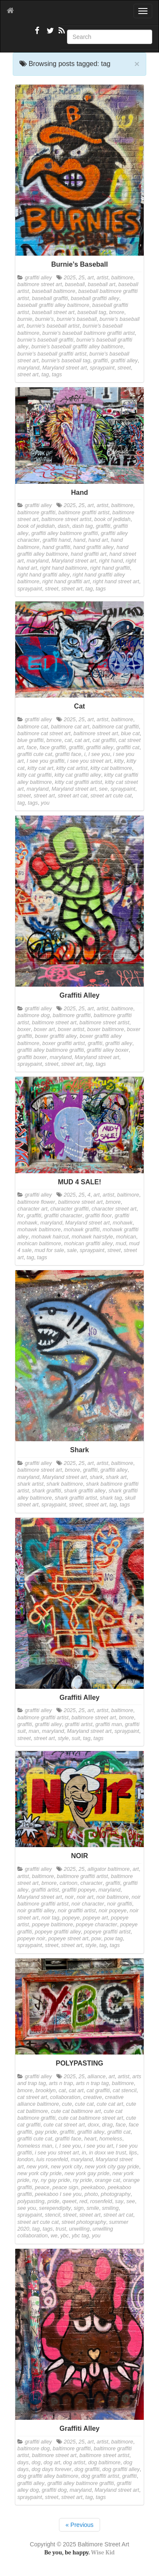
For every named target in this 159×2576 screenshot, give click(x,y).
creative (92, 2097)
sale (72, 1250)
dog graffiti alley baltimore (47, 2476)
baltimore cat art (70, 727)
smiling (110, 2208)
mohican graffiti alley (88, 1244)
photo (91, 2194)
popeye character (96, 1925)
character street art (114, 1209)
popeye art (95, 1918)
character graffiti (69, 1209)
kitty (118, 761)
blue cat (130, 733)
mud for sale (49, 1250)
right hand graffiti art (66, 582)
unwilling (79, 2229)
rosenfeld (101, 2201)
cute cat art (110, 2104)
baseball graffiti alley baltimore (53, 305)
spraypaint (102, 368)
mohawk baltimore (39, 1230)
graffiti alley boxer (108, 1050)
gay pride (46, 2132)
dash (63, 526)
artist (102, 278)
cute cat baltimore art (76, 2111)
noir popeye (113, 1911)
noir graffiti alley (36, 1911)
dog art (52, 2463)
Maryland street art (64, 368)
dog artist (74, 2463)
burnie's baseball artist (53, 326)
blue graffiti (30, 740)
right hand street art (116, 582)
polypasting (31, 2201)
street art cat (72, 796)
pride (53, 2201)
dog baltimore (104, 2463)
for (20, 1216)
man (34, 1731)
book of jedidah (112, 519)
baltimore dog (33, 1015)
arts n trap (61, 2083)
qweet (69, 2201)
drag (107, 2125)
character (91, 1883)
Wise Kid (103, 2552)
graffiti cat (127, 747)
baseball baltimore (53, 291)
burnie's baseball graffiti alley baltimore (77, 347)
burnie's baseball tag (66, 361)
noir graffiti (119, 1904)
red (83, 2201)
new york (37, 2167)
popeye (71, 1918)
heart (90, 2139)
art (90, 278)
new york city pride (39, 2173)
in (84, 2153)
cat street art (32, 2097)
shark (96, 1477)
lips (133, 2153)
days (23, 2463)
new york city (66, 2167)
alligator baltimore (108, 1869)
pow (96, 1939)
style (63, 1738)
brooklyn (46, 2090)
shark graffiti (46, 1491)
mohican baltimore (39, 1244)
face (32, 747)
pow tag (113, 1939)
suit (76, 1738)
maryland (28, 368)
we (53, 2236)
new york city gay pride (112, 2167)
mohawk (123, 1223)
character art (32, 1209)
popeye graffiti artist (107, 1932)
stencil (52, 2215)
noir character (87, 1904)
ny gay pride (55, 2180)
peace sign (65, 2187)
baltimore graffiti (36, 513)
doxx (93, 2125)
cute (67, 2104)
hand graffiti (56, 547)
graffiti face (68, 754)
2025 (69, 278)
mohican (126, 1237)
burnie (24, 319)
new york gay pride (86, 2173)
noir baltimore (112, 1897)
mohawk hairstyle (92, 1237)
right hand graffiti (110, 568)
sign (79, 2208)
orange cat (107, 2180)
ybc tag (80, 2236)
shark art (116, 1477)
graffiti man (108, 1724)
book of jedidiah (36, 526)
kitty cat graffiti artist (78, 782)
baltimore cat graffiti (115, 727)
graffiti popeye (78, 1890)
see (103, 789)
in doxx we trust (107, 2153)
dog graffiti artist (100, 2476)
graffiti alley (38, 278)
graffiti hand (57, 540)
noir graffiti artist (77, 1911)
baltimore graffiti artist (84, 513)
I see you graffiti (45, 761)
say (119, 2201)
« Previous (79, 2524)
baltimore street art (39, 284)
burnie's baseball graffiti (45, 340)
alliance (96, 2077)
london (25, 2159)
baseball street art (53, 312)
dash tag (83, 526)
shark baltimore (65, 1484)
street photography (83, 2222)
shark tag (111, 1498)
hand (79, 540)
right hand (111, 561)
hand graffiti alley (93, 547)
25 (81, 278)
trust (61, 2229)
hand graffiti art (88, 554)
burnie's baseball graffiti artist (51, 354)
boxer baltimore (105, 1029)
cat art (82, 740)
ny (35, 2180)
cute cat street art (64, 2125)
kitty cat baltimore (111, 768)
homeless (110, 2139)
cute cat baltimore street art (91, 2118)
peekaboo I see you (58, 2194)
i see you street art (89, 761)
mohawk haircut (50, 1237)
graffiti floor (98, 1216)
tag (45, 375)
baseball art (101, 284)
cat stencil (125, 2090)
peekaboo (93, 2187)
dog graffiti (86, 2469)
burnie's (44, 319)
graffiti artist (78, 1724)
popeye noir (31, 1939)
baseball (75, 284)
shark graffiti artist (76, 1498)
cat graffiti (104, 740)
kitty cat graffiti (34, 775)
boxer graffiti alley (56, 1036)
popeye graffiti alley (58, 1932)
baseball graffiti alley (95, 298)
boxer (24, 1029)
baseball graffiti (50, 298)
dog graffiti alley (120, 2469)
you (45, 803)
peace (42, 2187)
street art (28, 375)
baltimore (122, 278)
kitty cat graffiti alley (77, 775)
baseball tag (91, 312)
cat (68, 740)
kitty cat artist (71, 768)
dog (36, 2463)
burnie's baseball (77, 319)
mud (121, 1244)
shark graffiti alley (85, 1491)
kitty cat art (40, 768)
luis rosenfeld (52, 2159)
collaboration (65, 2097)
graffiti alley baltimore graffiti (64, 533)
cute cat (84, 2104)
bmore (116, 312)
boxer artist (71, 1029)
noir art (85, 1897)
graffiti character (63, 1216)
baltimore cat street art (43, 733)
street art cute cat (110, 796)
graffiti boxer (32, 1057)
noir (69, 1897)
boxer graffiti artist (63, 1043)
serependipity (55, 2208)
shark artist (30, 1484)
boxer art (44, 1029)
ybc (65, 2236)
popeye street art (68, 1939)
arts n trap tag (92, 2083)
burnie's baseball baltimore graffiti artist (88, 333)
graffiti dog (54, 2490)
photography (116, 2194)
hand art (98, 540)
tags (57, 375)
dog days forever (52, 2469)
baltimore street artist (67, 519)
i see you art (98, 2146)
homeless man (34, 2146)
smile (92, 2208)
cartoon (68, 1883)
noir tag (50, 1918)
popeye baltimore (52, 1925)
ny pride (82, 2180)
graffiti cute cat (34, 754)
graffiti (100, 361)
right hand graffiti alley (43, 575)
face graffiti (53, 747)
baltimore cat (32, 727)
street (124, 368)
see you (26, 2208)
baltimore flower (36, 1202)
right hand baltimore (63, 568)
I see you (99, 754)
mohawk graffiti (82, 1230)
